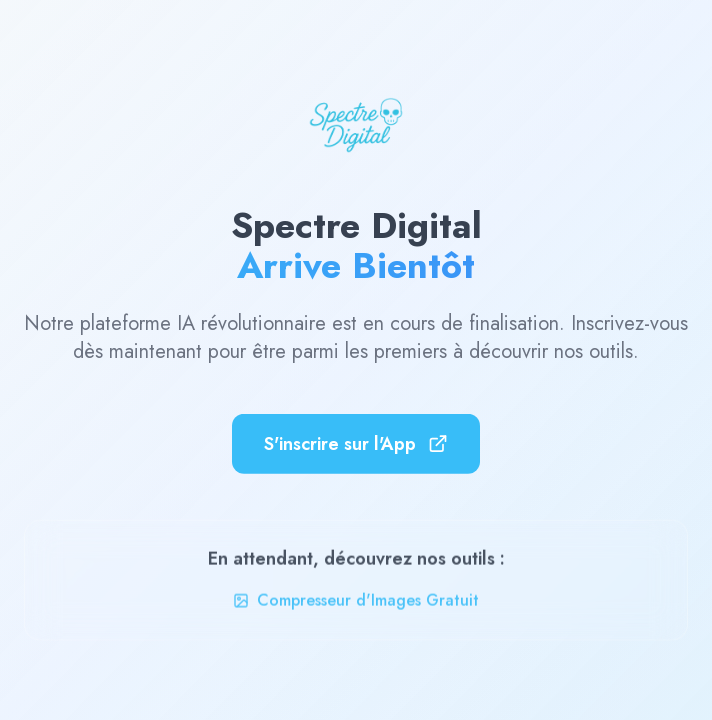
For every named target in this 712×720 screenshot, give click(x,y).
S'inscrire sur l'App (356, 442)
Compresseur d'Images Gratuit (356, 602)
